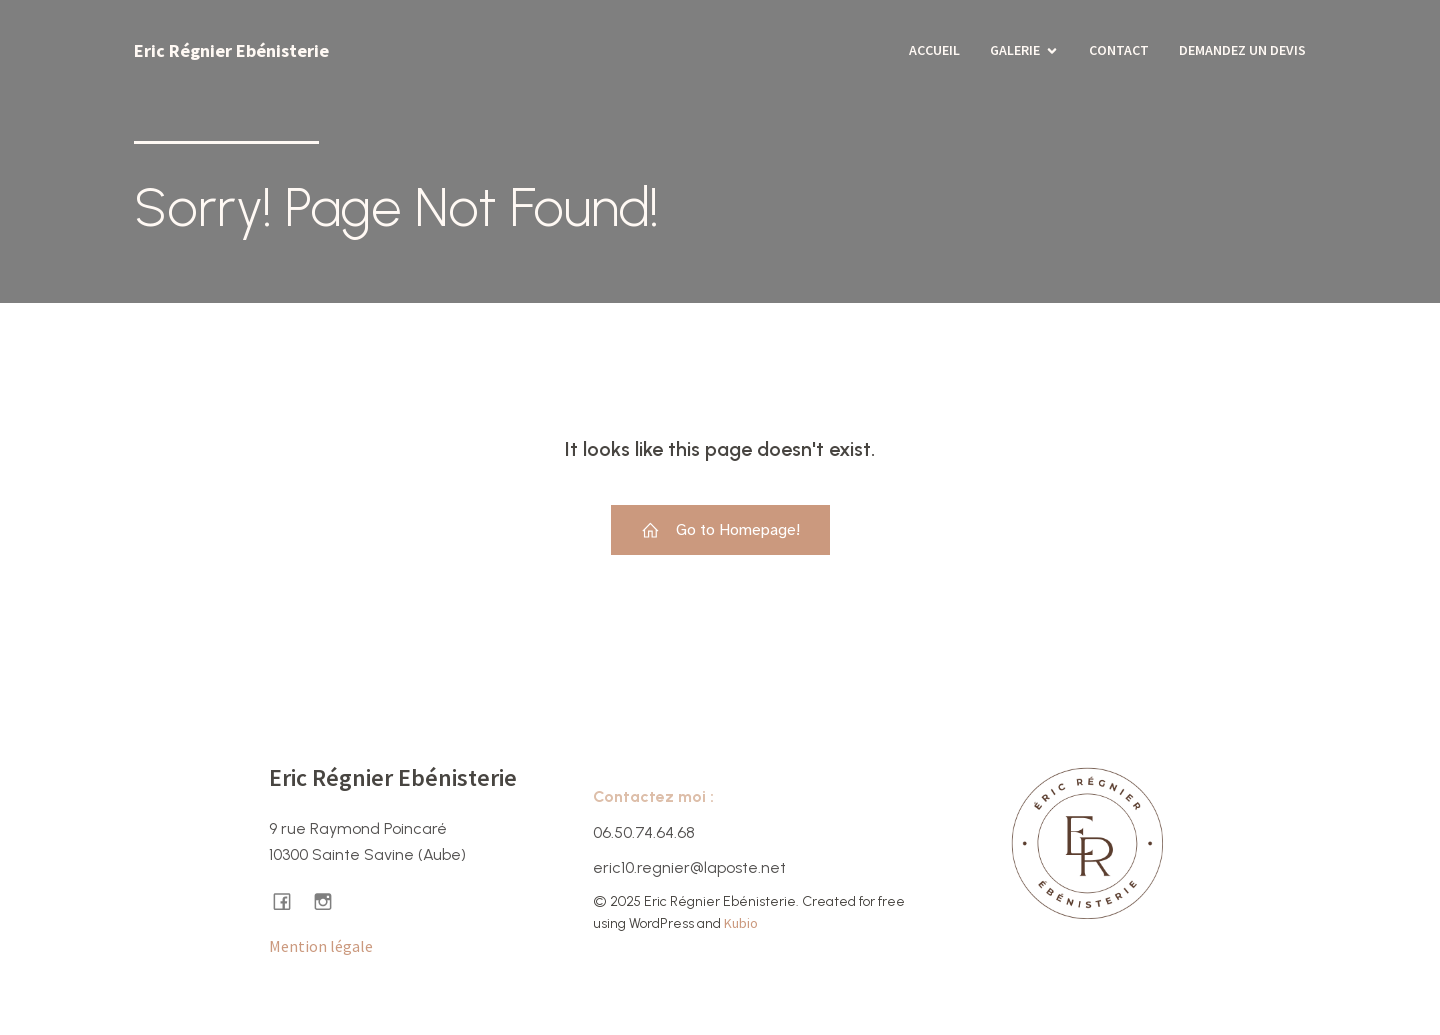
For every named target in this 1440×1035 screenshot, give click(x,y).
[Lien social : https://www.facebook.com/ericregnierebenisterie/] (289, 900)
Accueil (934, 50)
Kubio (741, 923)
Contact (1119, 50)
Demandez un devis (1242, 50)
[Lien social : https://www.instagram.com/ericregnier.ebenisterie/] (330, 900)
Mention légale (321, 946)
